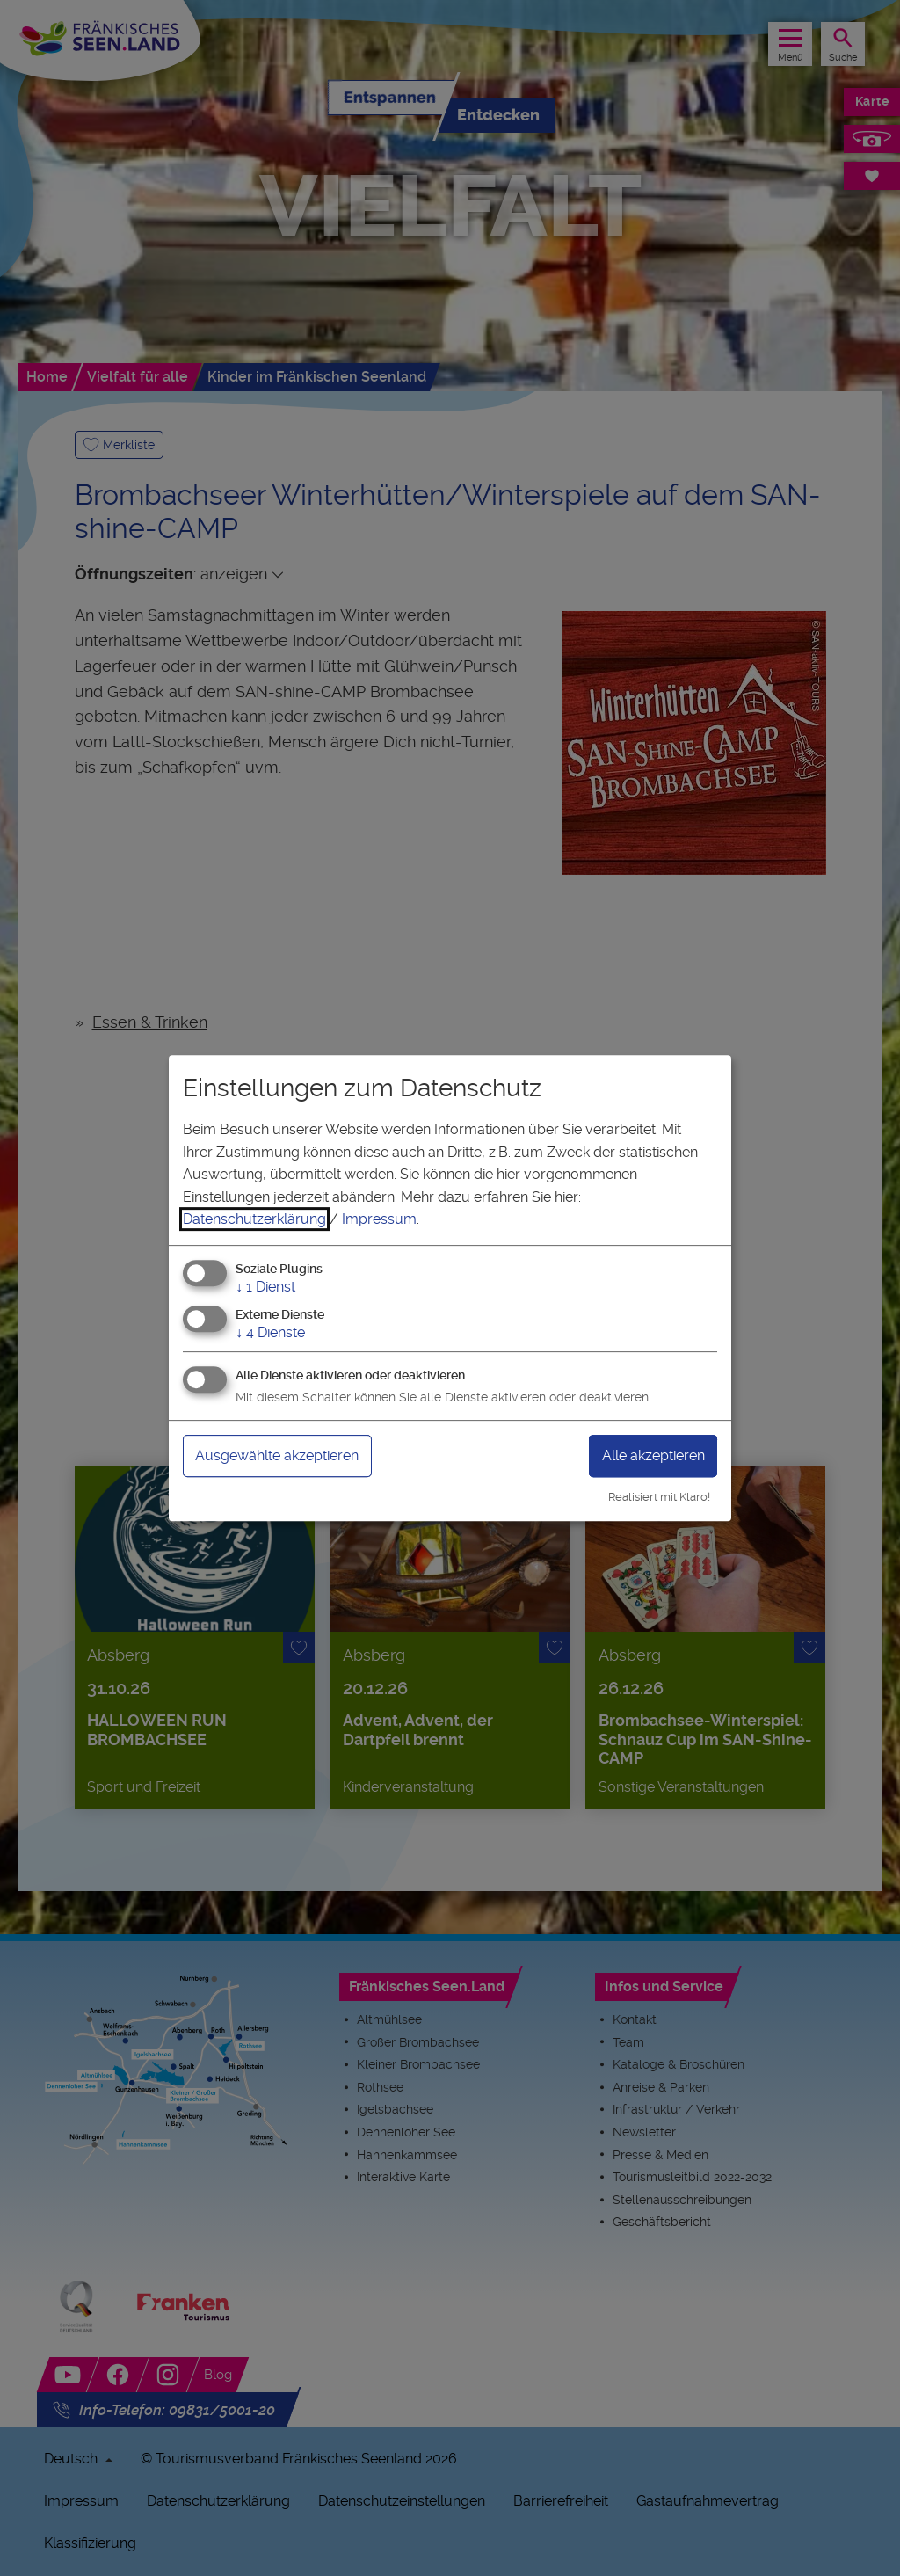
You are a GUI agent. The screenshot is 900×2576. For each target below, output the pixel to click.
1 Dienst (265, 1286)
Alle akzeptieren (653, 1455)
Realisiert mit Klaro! (659, 1496)
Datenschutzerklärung (254, 1219)
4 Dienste (270, 1332)
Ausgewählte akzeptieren (277, 1455)
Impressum (379, 1219)
